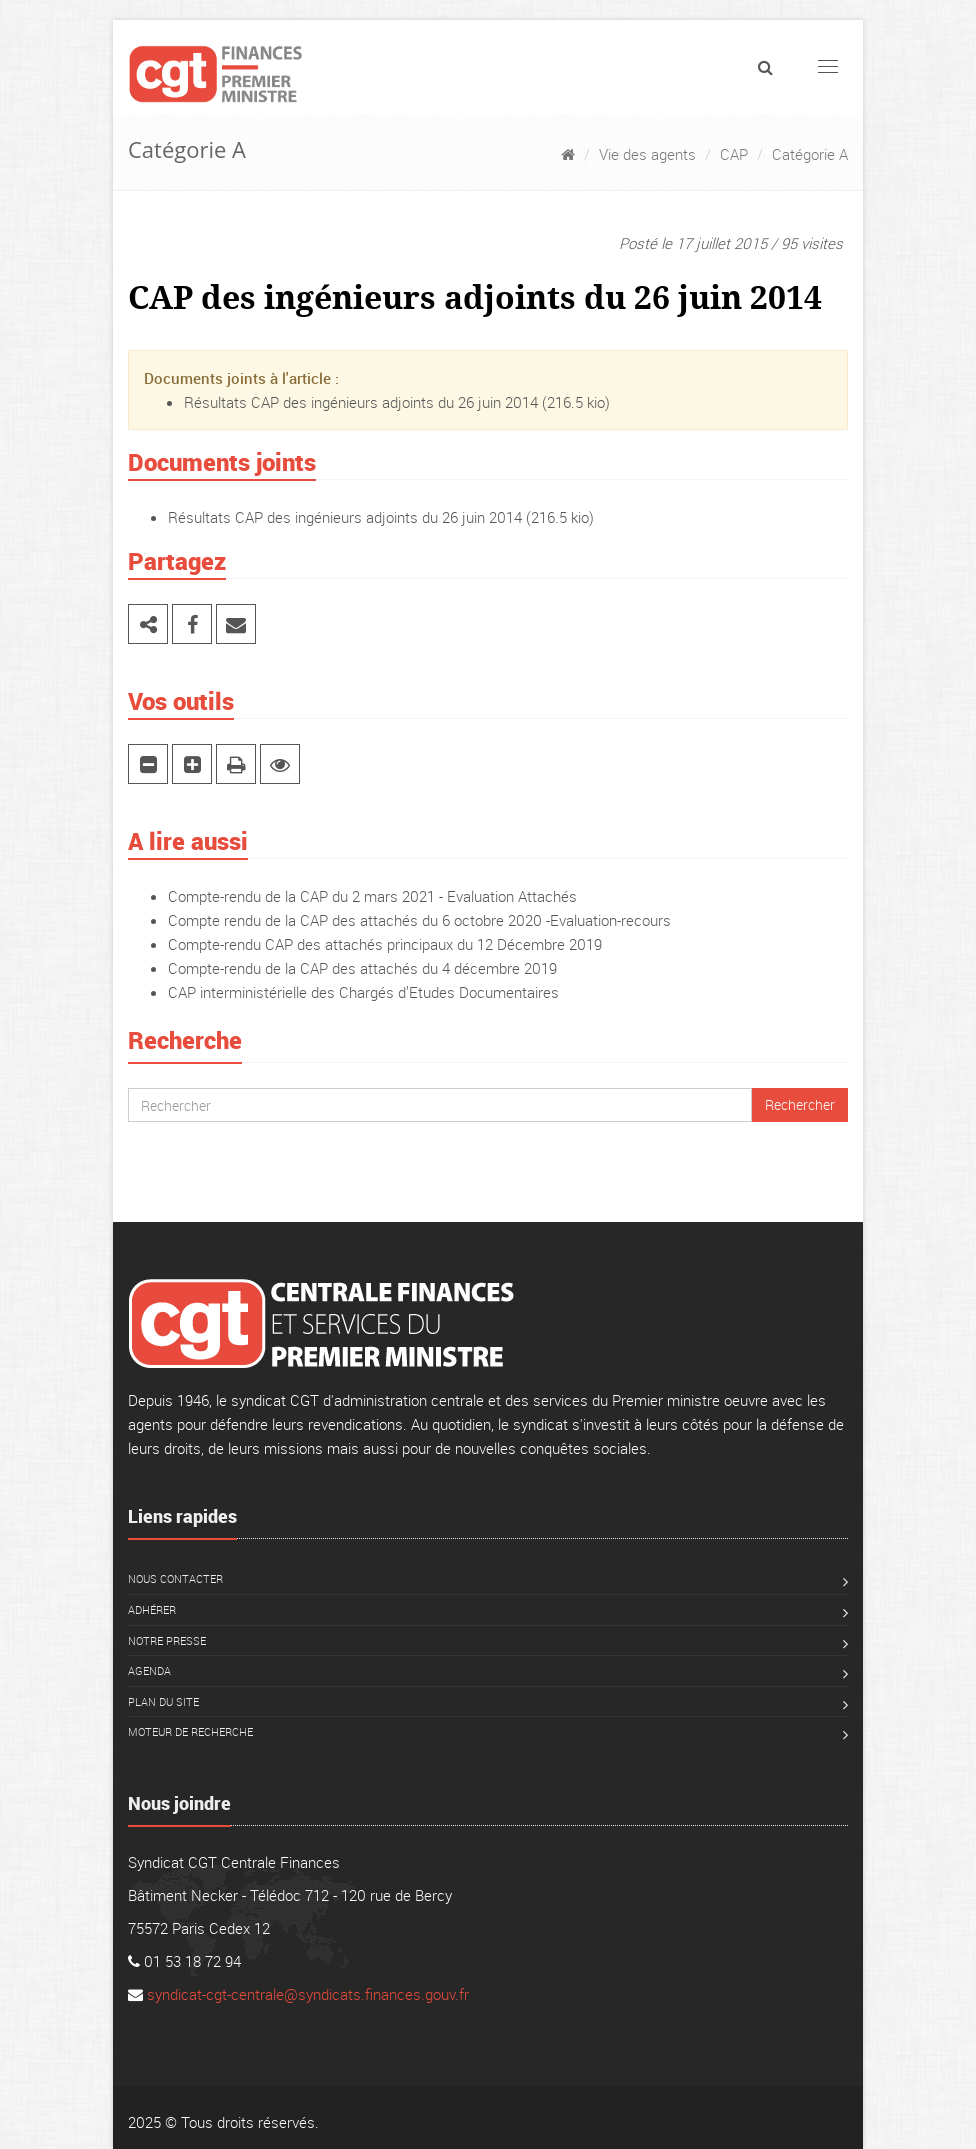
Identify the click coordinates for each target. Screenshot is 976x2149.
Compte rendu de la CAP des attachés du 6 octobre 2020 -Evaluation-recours (419, 920)
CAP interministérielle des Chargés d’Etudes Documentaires (363, 992)
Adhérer (152, 1609)
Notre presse (167, 1640)
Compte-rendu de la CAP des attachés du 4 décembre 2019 (362, 968)
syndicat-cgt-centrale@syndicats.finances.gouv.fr (308, 1994)
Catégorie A (810, 154)
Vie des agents (647, 154)
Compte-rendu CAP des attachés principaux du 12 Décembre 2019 (385, 944)
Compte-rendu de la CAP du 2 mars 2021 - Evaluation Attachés (372, 896)
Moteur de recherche (190, 1731)
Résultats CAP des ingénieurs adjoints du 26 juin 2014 (361, 402)
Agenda (149, 1670)
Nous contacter (175, 1578)
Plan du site (163, 1701)
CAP (734, 154)
